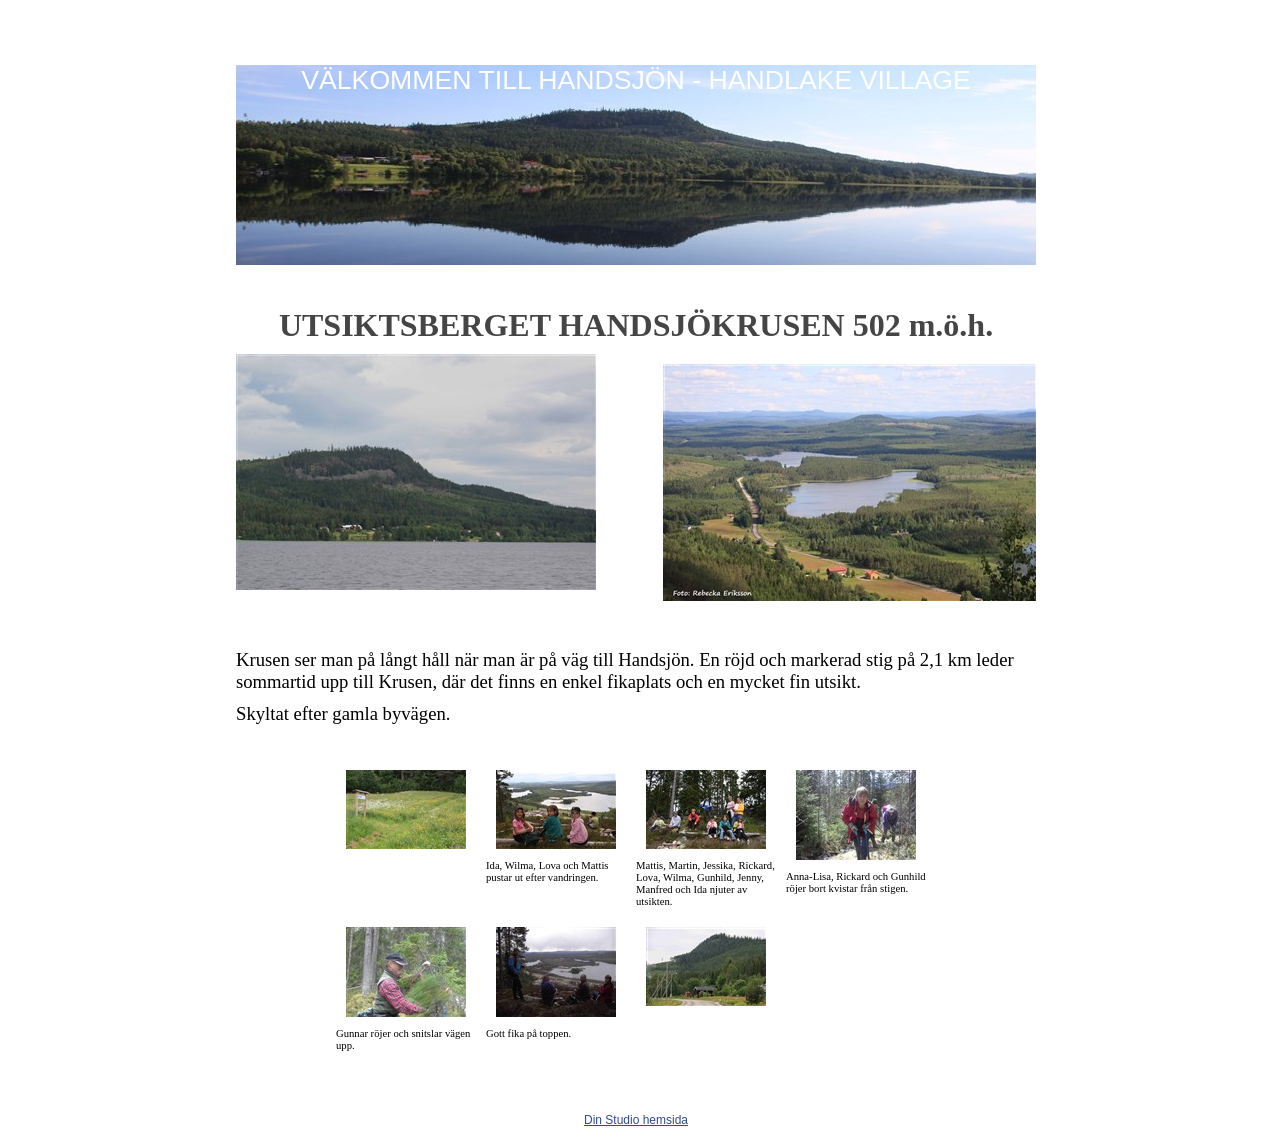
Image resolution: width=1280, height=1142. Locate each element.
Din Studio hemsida (636, 1120)
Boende (472, 279)
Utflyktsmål (392, 279)
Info (533, 279)
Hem (263, 279)
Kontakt (593, 279)
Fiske (319, 279)
